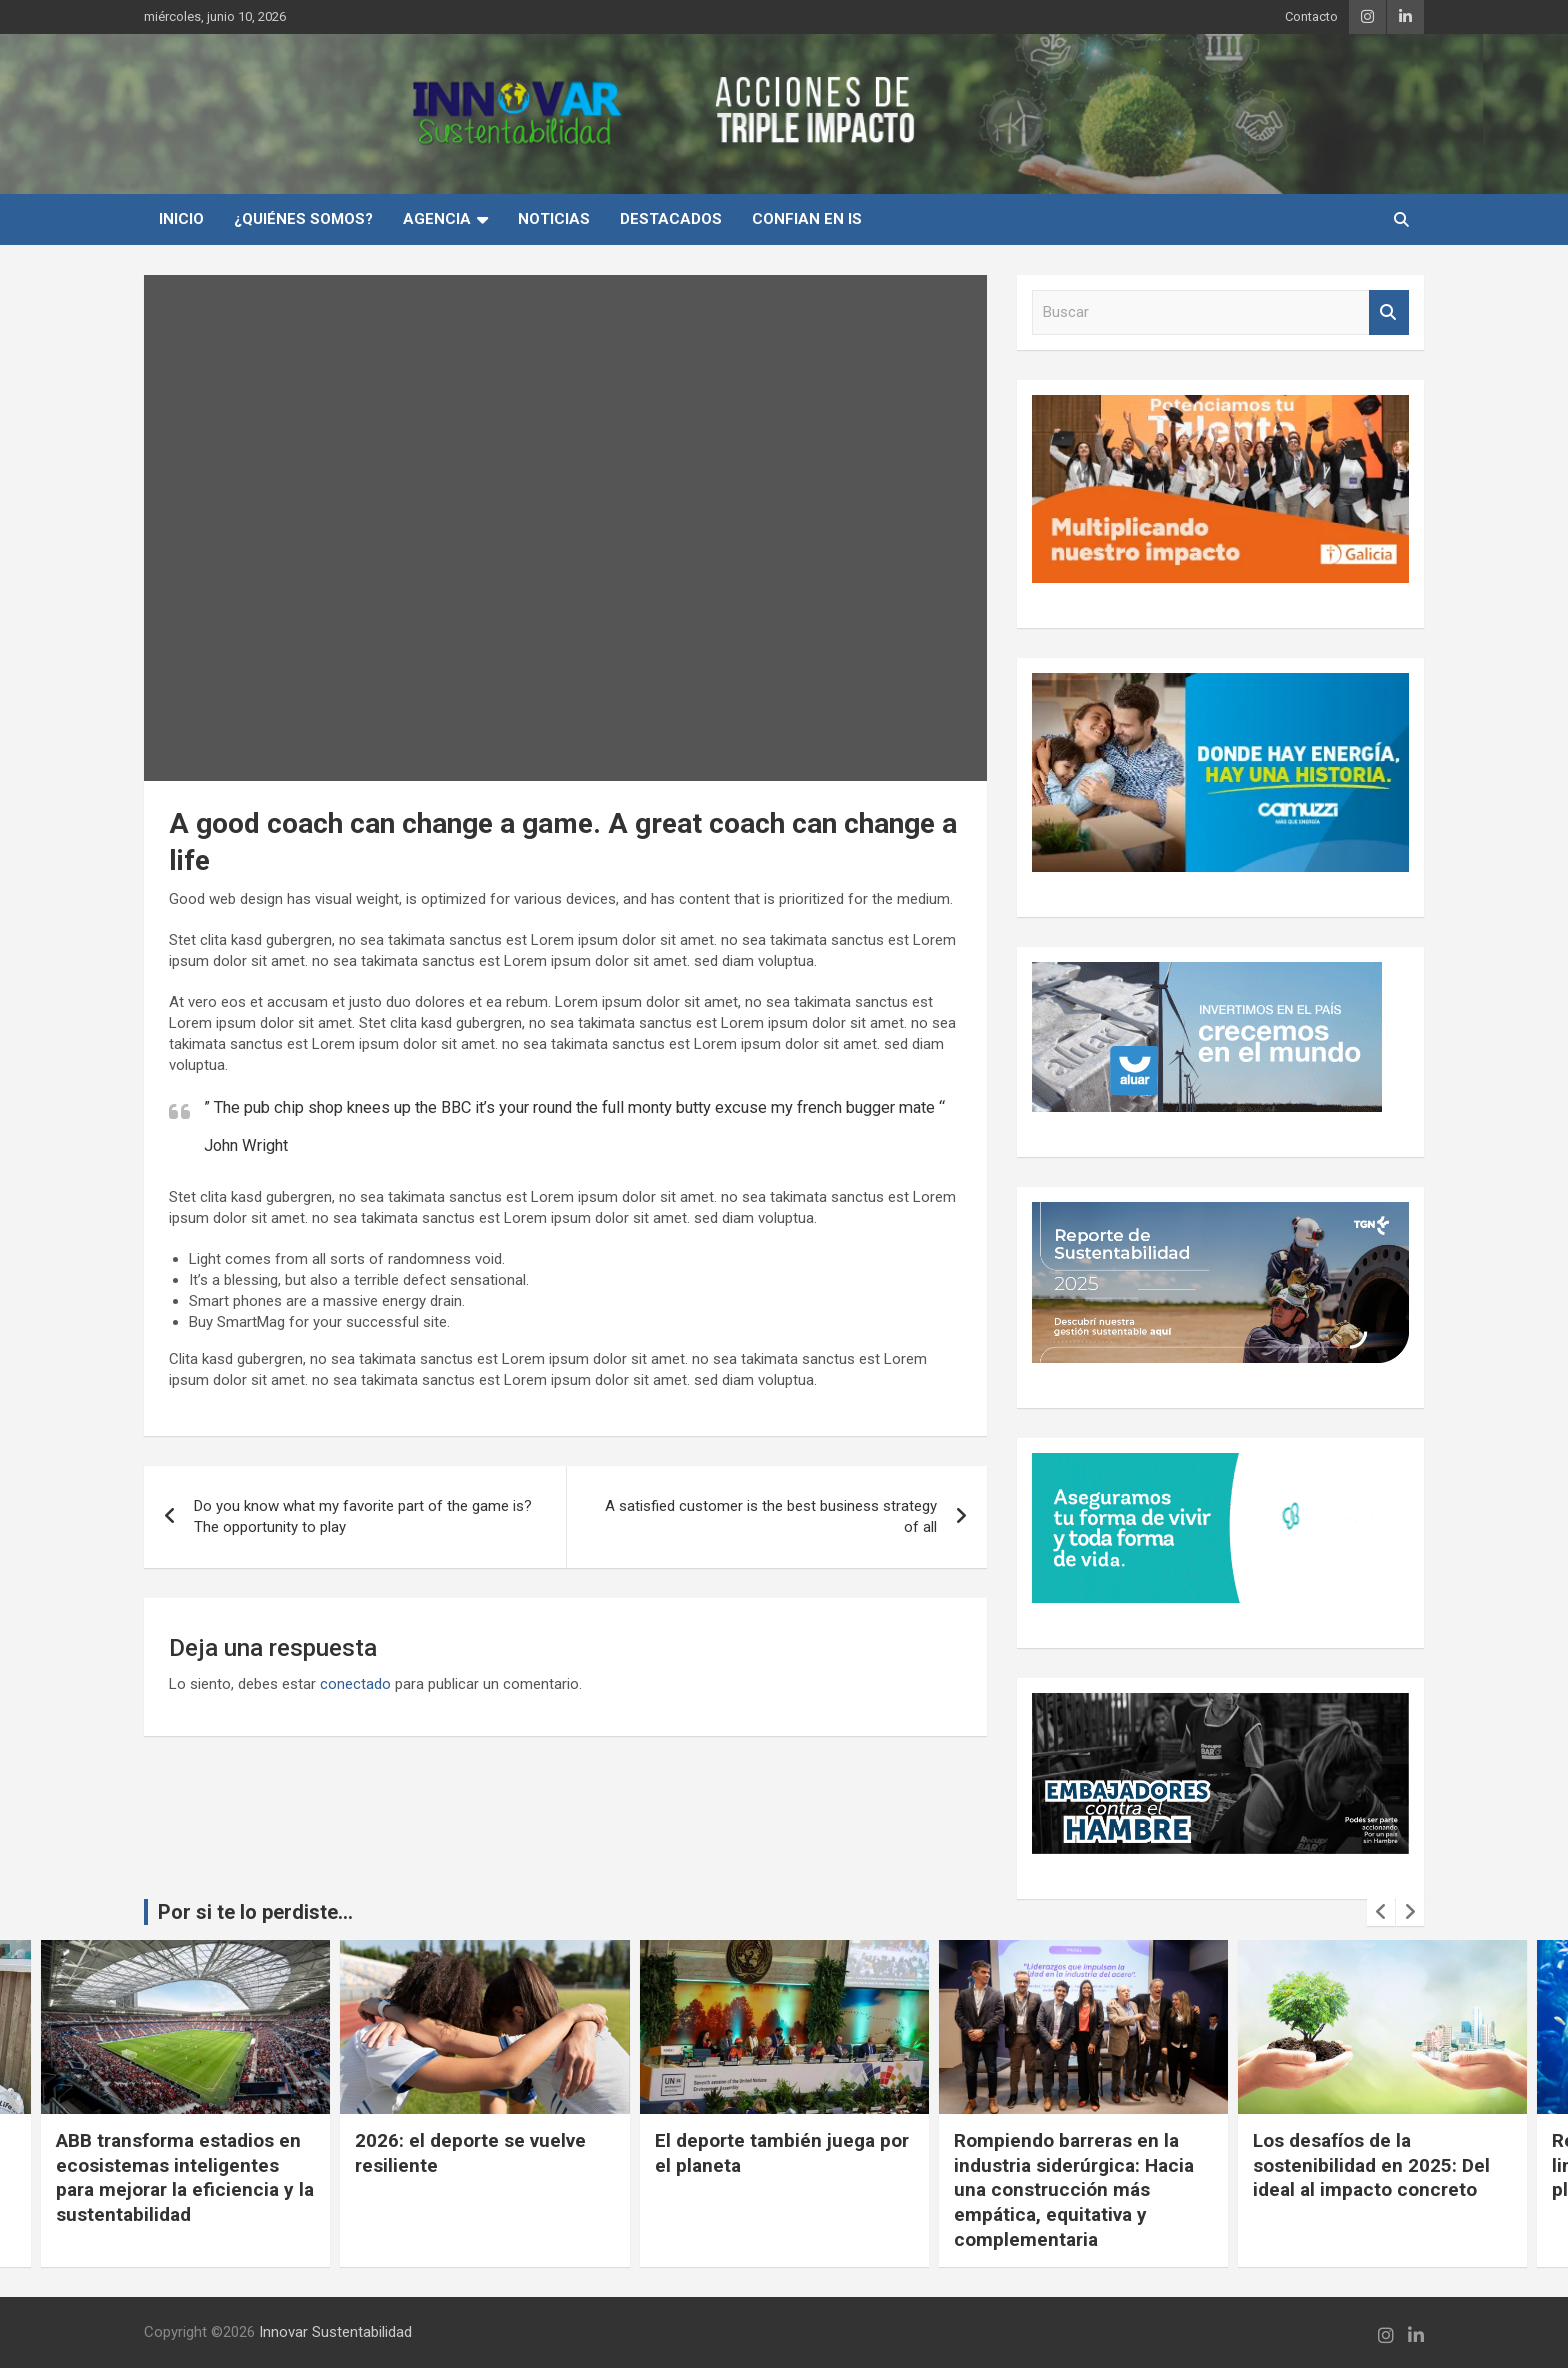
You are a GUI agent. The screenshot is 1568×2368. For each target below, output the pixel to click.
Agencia (437, 219)
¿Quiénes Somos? (303, 219)
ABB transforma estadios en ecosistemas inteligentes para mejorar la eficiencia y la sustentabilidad (185, 2177)
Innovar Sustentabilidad (335, 2332)
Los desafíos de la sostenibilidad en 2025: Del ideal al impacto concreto (1371, 2165)
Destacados (671, 219)
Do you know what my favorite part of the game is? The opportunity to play (363, 1516)
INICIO (181, 219)
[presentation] (1381, 1912)
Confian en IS (807, 219)
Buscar (1389, 312)
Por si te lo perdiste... (255, 1912)
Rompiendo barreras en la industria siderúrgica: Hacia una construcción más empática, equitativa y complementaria (1074, 2190)
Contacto (1311, 16)
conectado (355, 1684)
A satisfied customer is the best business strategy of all (771, 1516)
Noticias (554, 219)
